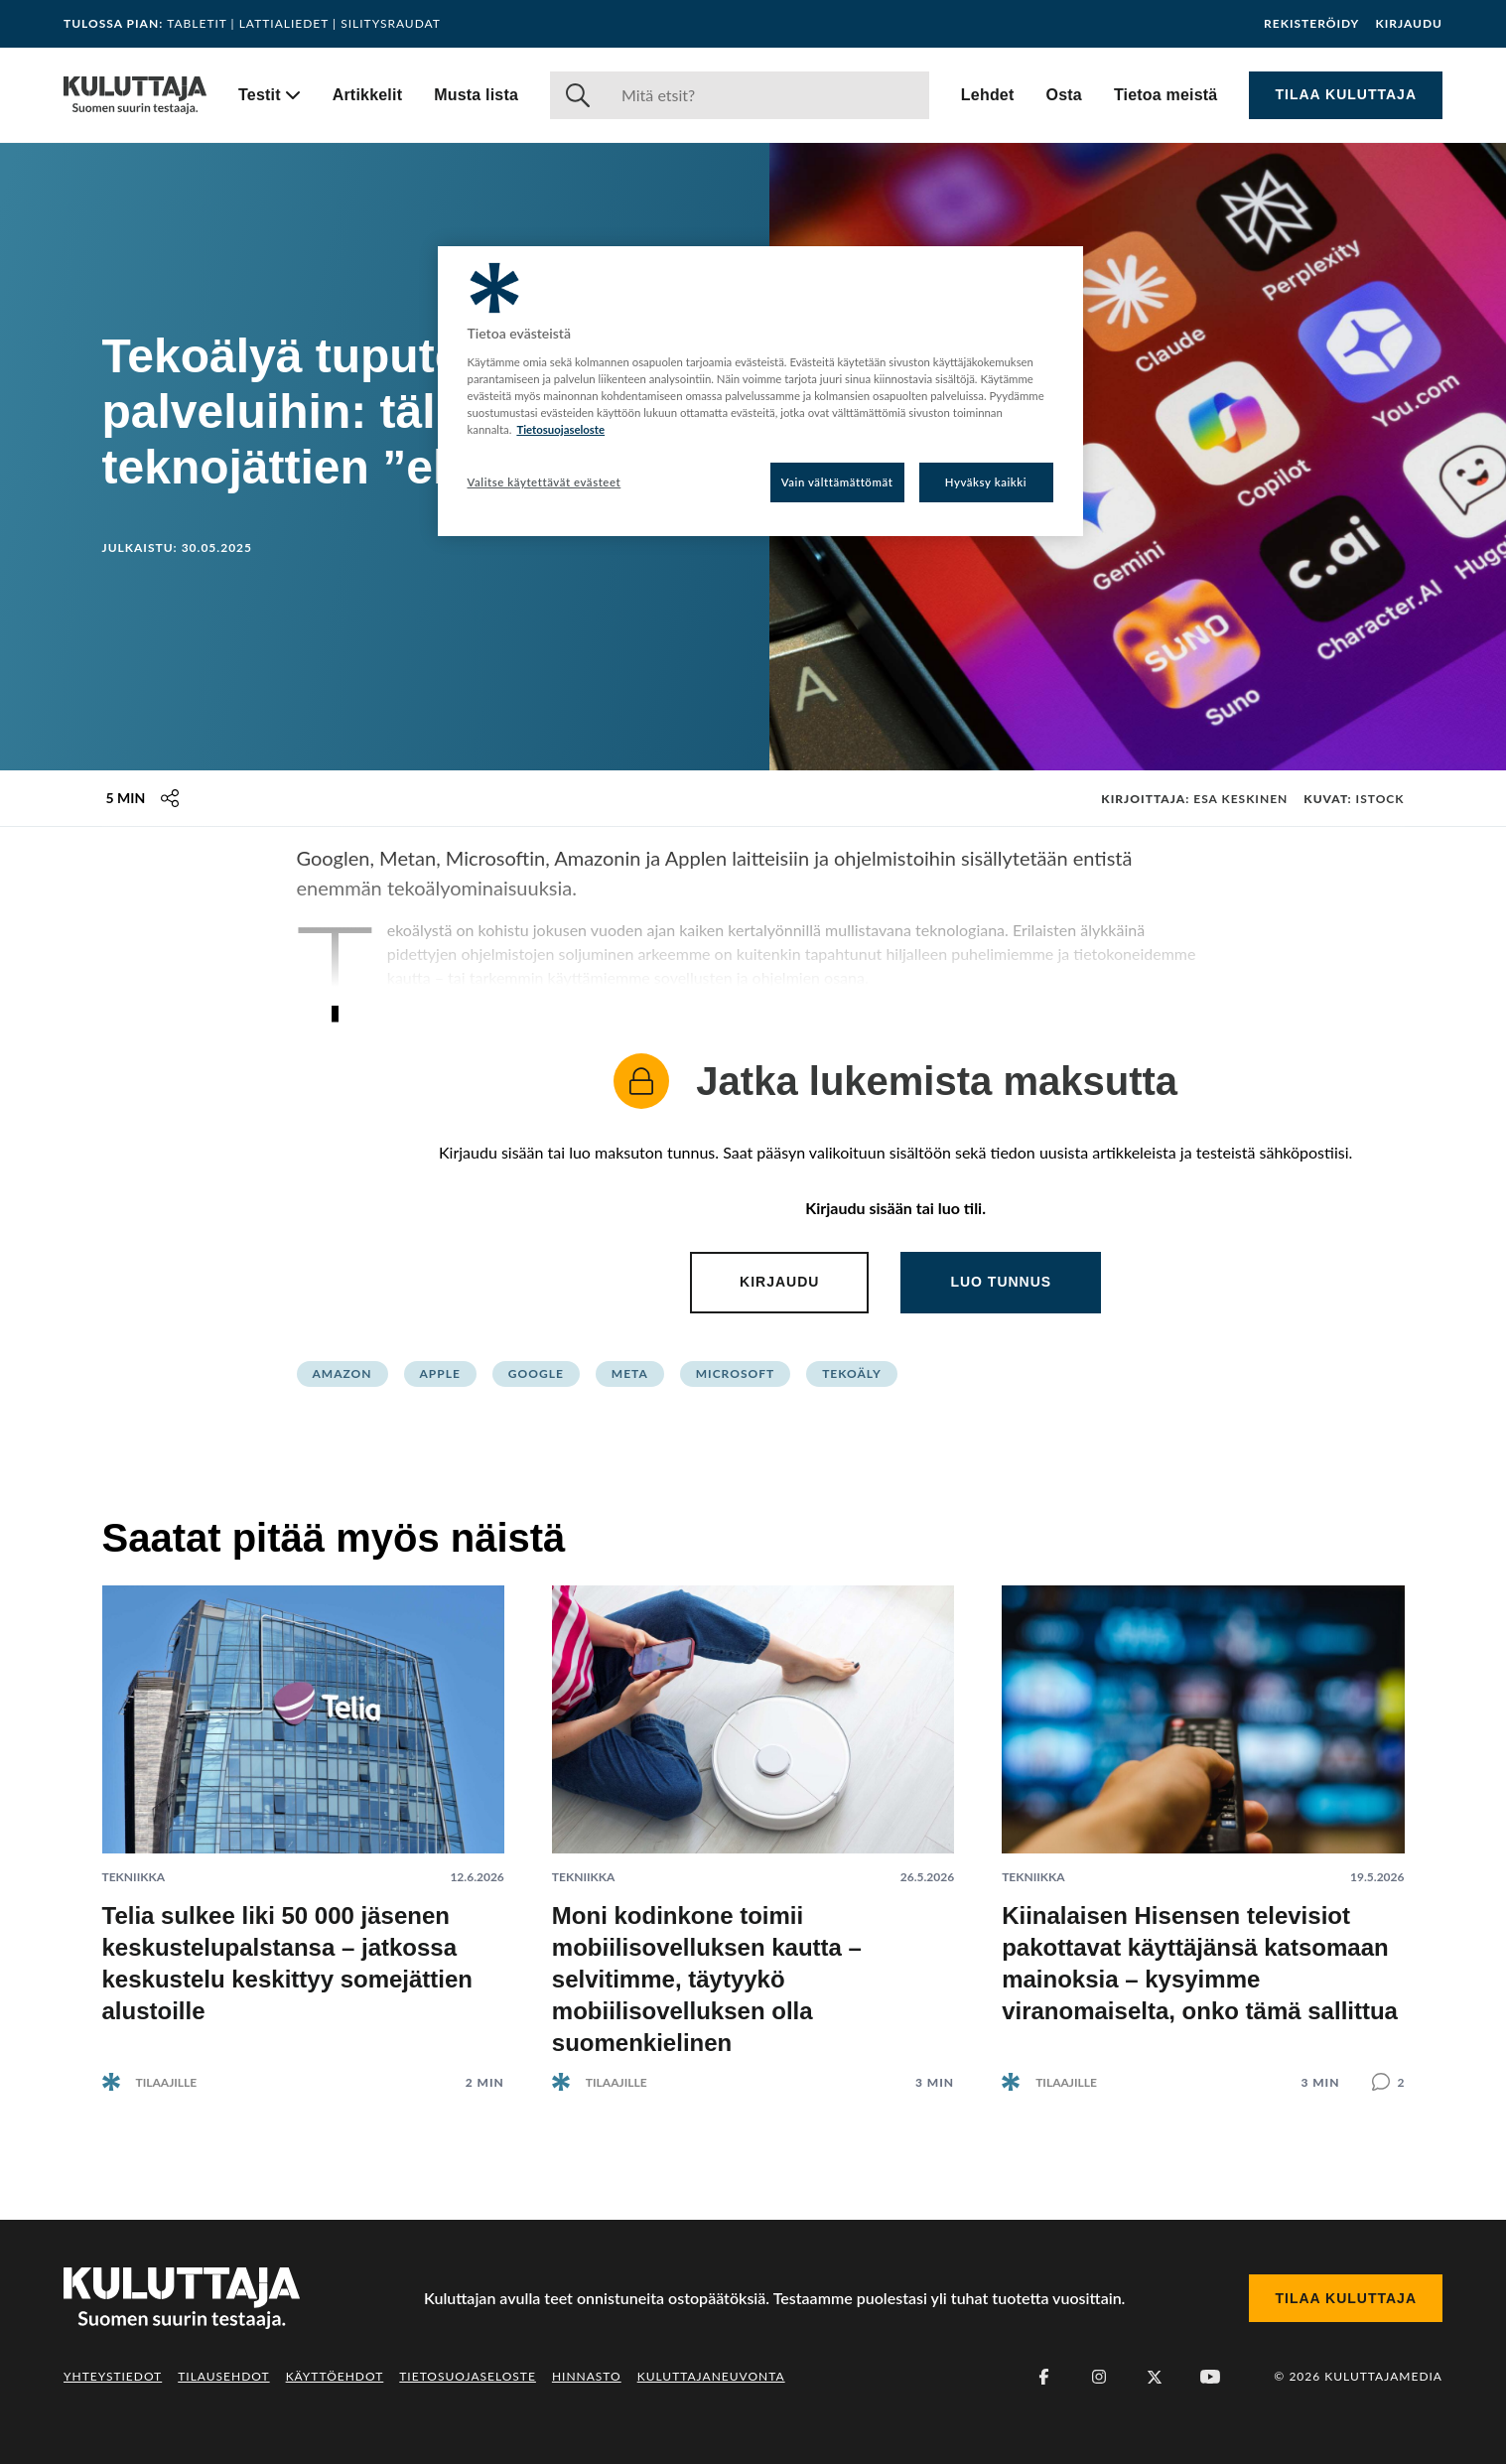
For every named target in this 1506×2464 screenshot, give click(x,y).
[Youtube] (1210, 2376)
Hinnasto (586, 2376)
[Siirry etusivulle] (135, 95)
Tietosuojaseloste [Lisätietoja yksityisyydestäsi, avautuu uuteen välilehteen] (560, 429)
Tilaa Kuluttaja (1346, 94)
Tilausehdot (223, 2376)
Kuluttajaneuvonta (711, 2376)
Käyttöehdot (335, 2376)
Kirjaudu (1408, 24)
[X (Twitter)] (1154, 2376)
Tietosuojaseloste (467, 2376)
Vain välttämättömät (837, 482)
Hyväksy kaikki (986, 482)
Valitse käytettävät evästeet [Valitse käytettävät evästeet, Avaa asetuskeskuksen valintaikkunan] (544, 482)
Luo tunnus (1000, 1282)
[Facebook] (1043, 2376)
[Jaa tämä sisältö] (170, 798)
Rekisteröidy (1311, 24)
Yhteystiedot (113, 2376)
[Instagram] (1099, 2376)
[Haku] (767, 95)
